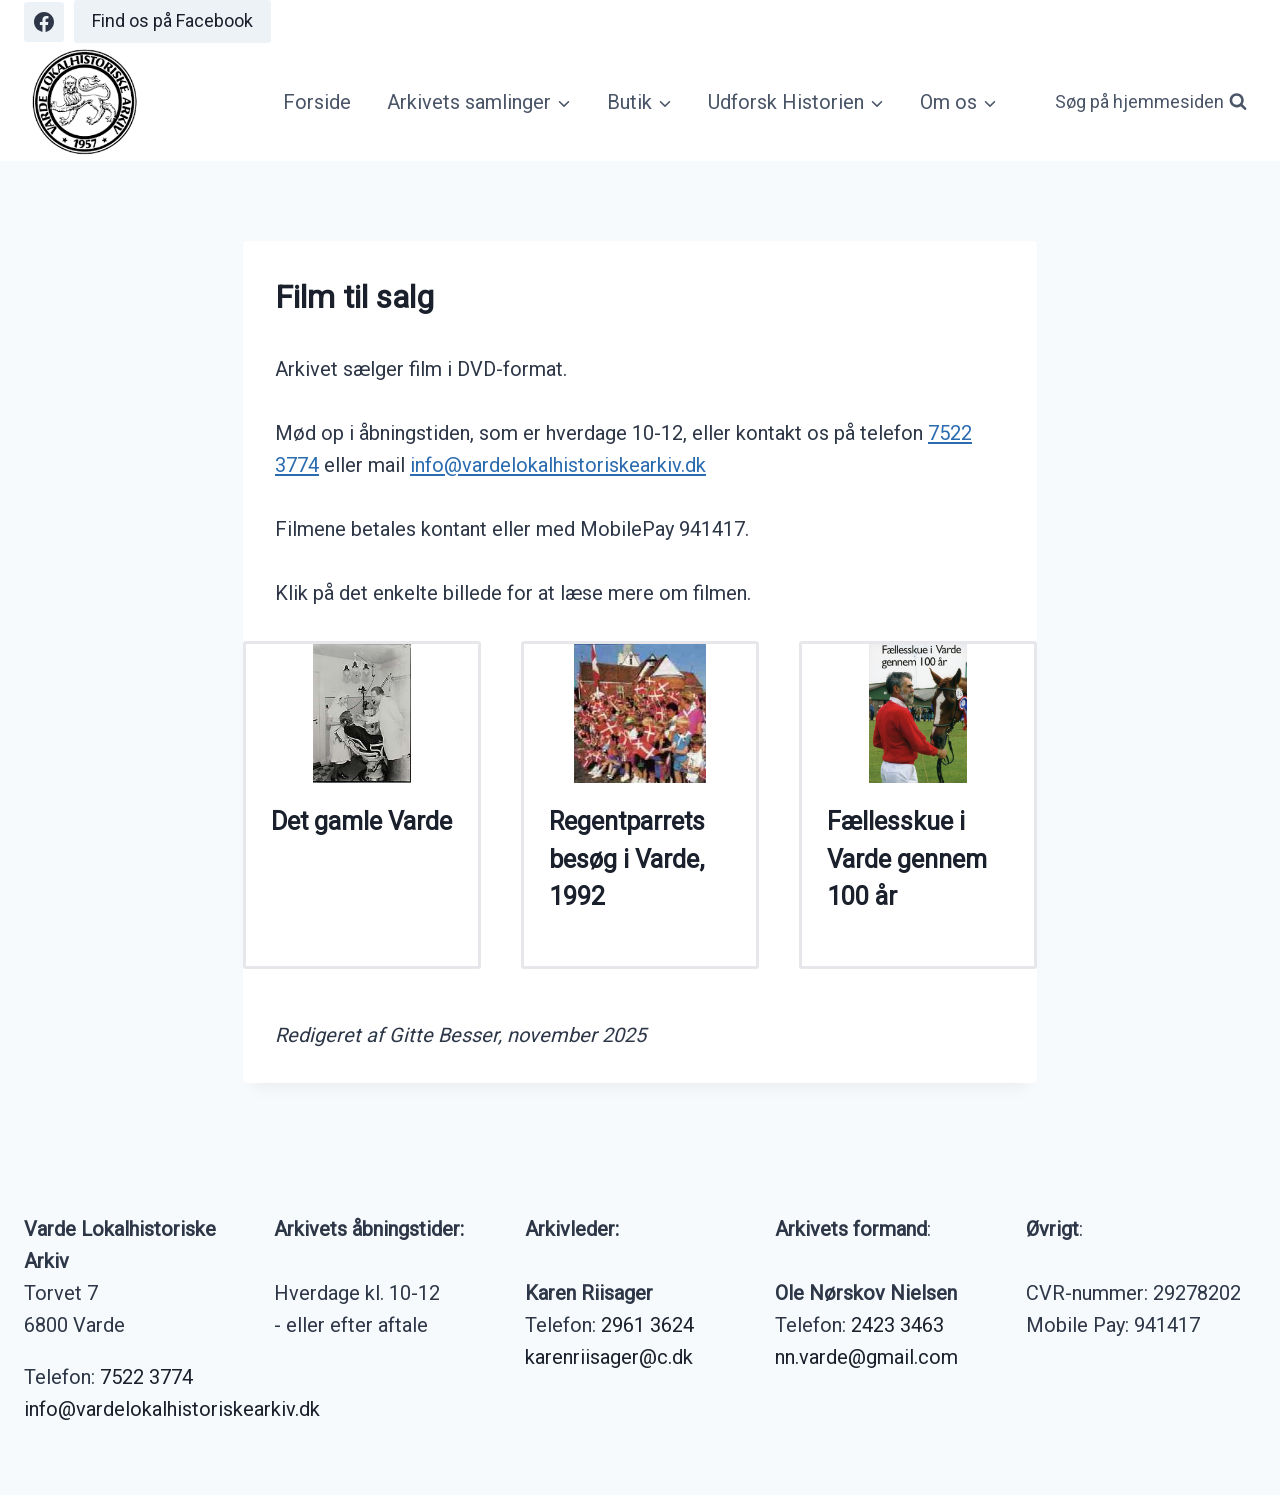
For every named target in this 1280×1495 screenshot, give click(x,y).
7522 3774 (146, 1377)
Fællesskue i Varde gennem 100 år (907, 859)
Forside (317, 102)
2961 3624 (647, 1325)
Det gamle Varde (361, 821)
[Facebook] (44, 22)
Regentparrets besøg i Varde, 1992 (627, 859)
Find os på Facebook (172, 20)
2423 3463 (897, 1325)
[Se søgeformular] (1151, 102)
